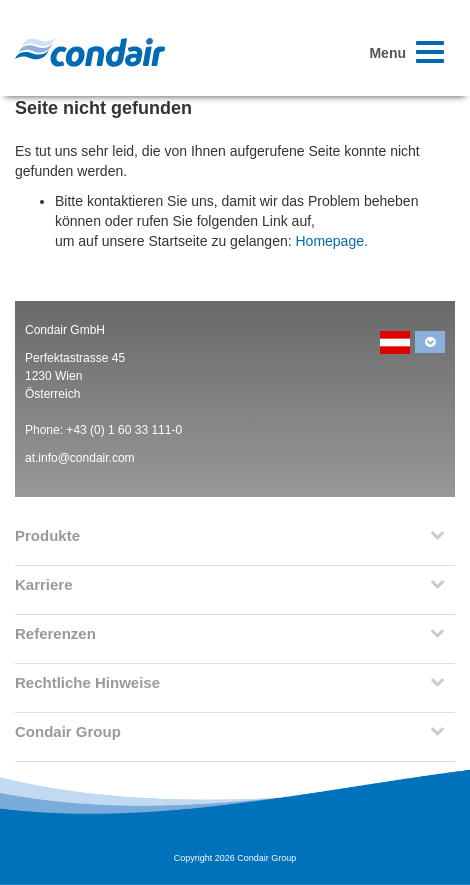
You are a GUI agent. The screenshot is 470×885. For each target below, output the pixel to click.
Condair (90, 52)
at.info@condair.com (80, 458)
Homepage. (331, 241)
